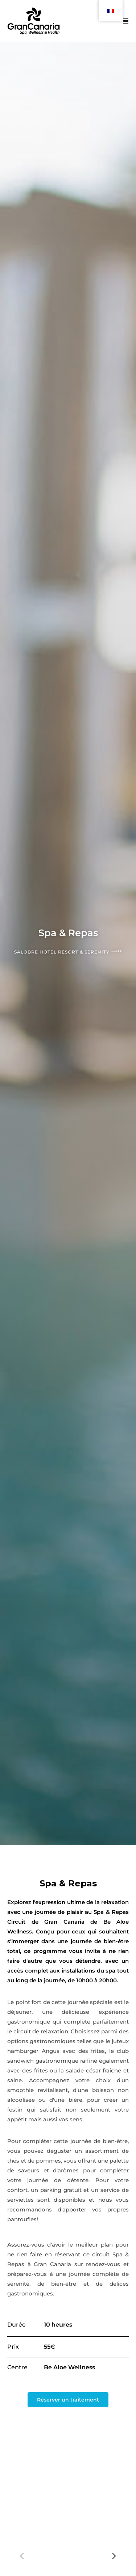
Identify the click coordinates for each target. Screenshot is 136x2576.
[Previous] (22, 2556)
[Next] (113, 2556)
